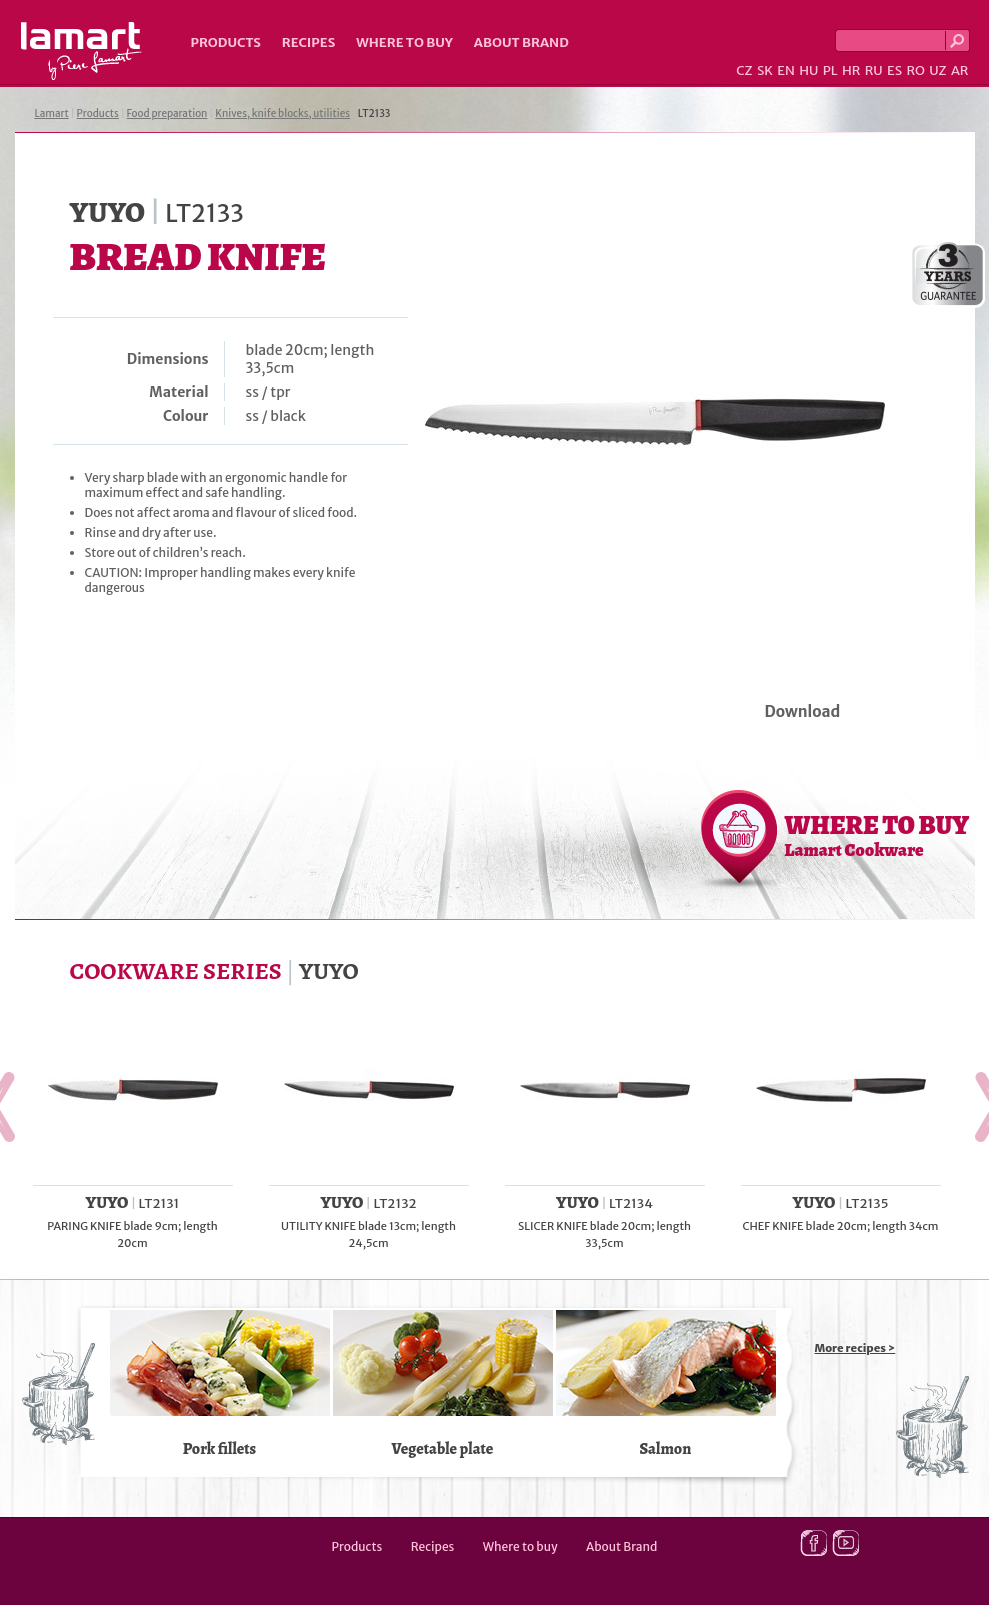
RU (874, 70)
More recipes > (855, 1348)
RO (915, 70)
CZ (744, 70)
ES (894, 70)
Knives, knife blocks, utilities (282, 113)
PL (830, 70)
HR (851, 70)
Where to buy (404, 42)
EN (786, 70)
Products (226, 42)
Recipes (308, 42)
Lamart (81, 51)
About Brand (521, 42)
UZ (937, 70)
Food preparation (167, 113)
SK (765, 70)
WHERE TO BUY (877, 835)
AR (960, 70)
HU (808, 70)
